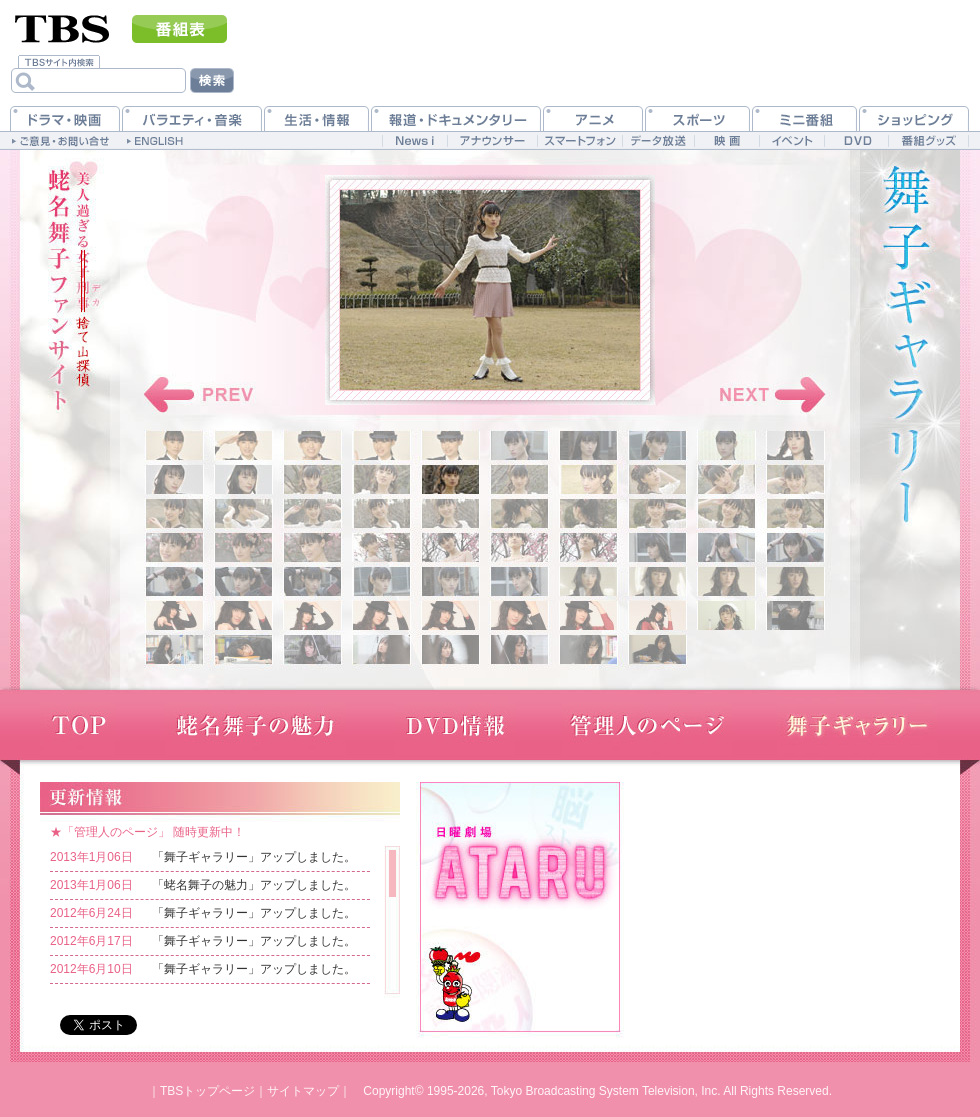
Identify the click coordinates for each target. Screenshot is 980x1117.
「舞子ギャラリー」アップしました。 (254, 857)
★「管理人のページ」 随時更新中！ (147, 832)
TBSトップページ (207, 1091)
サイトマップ (303, 1091)
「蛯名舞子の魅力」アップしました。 (254, 885)
